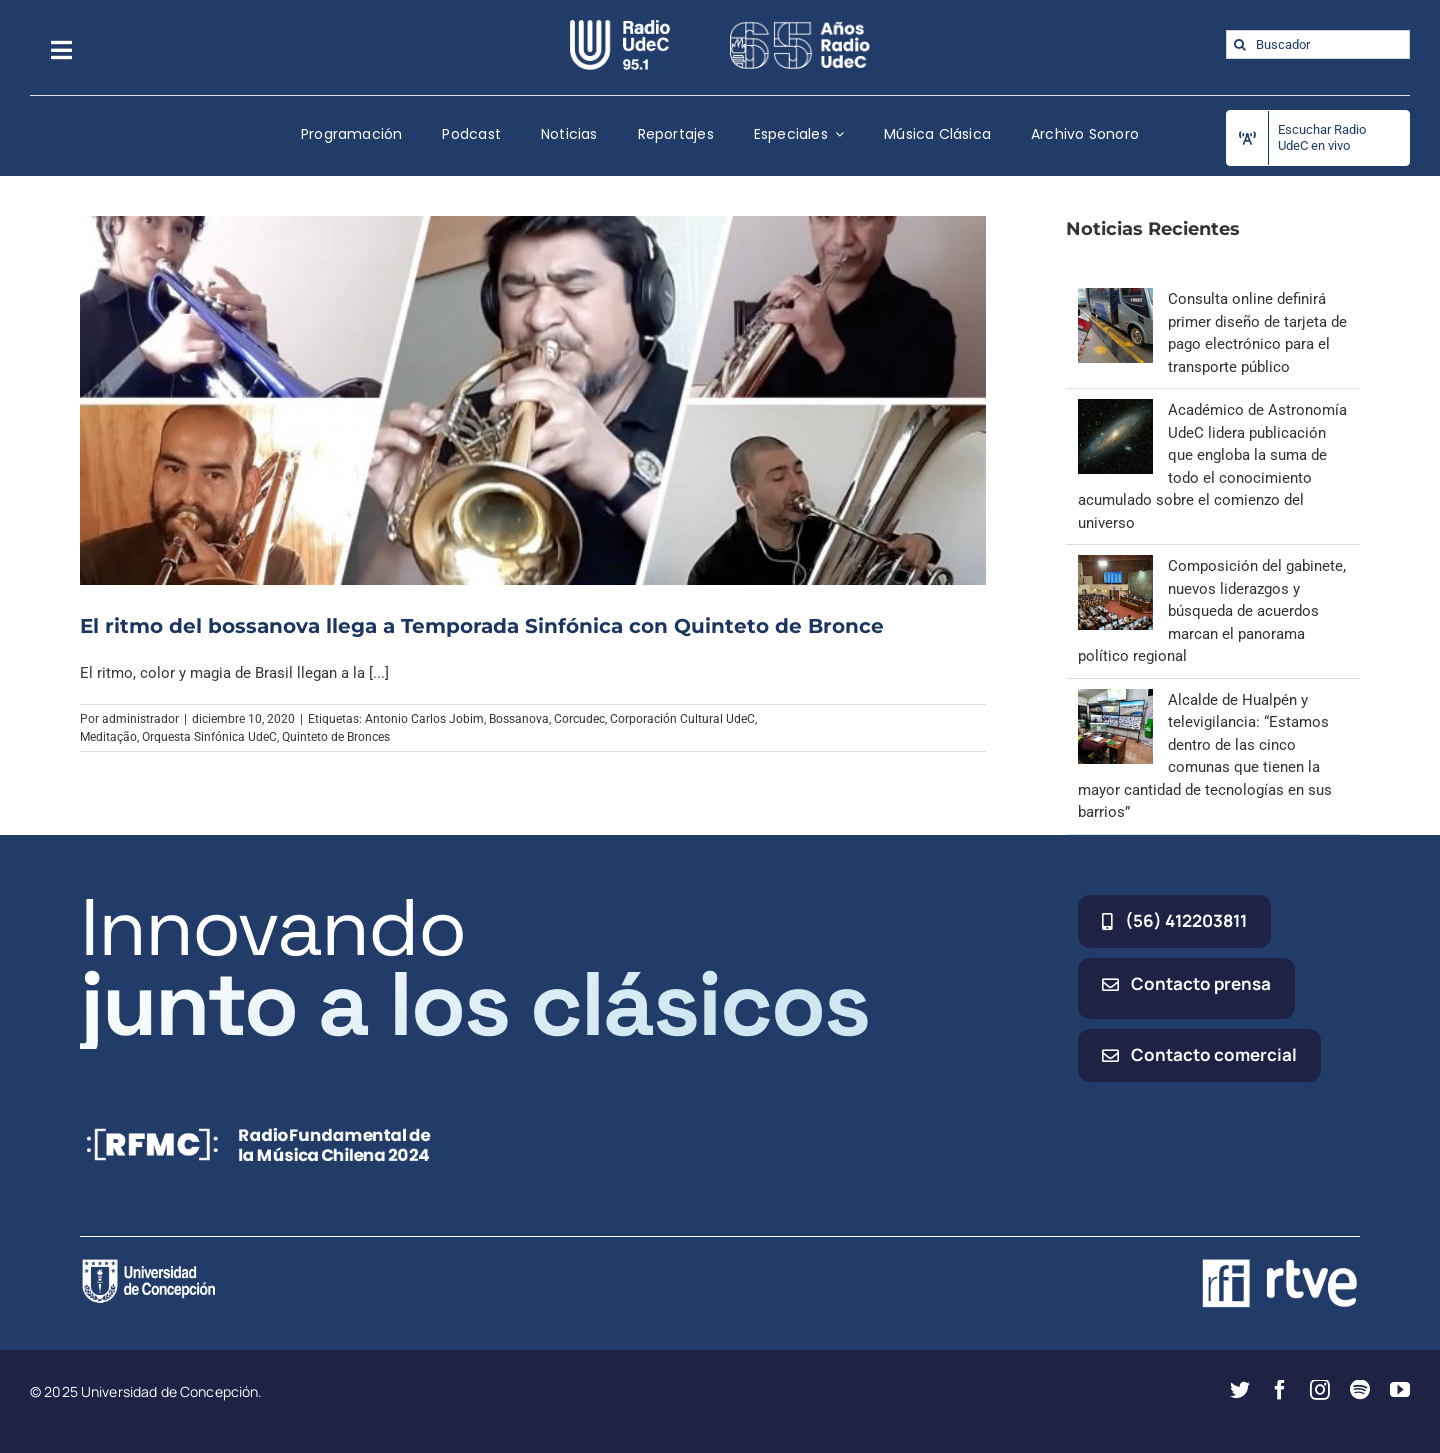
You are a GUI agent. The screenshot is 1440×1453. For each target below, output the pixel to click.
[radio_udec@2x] (620, 27)
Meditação (108, 737)
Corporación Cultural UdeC (682, 719)
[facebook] (1280, 1390)
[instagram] (1320, 1390)
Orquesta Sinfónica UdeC (209, 737)
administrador (140, 719)
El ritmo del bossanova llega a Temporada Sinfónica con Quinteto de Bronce (482, 626)
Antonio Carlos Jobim (424, 719)
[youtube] (1400, 1390)
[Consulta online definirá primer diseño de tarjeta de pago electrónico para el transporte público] (1115, 299)
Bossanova (519, 719)
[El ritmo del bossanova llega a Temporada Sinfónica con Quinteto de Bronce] (533, 400)
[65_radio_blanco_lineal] (800, 27)
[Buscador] (1318, 44)
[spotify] (1360, 1390)
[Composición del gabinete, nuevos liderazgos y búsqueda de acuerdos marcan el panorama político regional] (1115, 566)
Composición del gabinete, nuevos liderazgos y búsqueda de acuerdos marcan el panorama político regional (1212, 611)
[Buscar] (1240, 44)
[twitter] (1240, 1390)
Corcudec (579, 719)
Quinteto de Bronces (336, 737)
